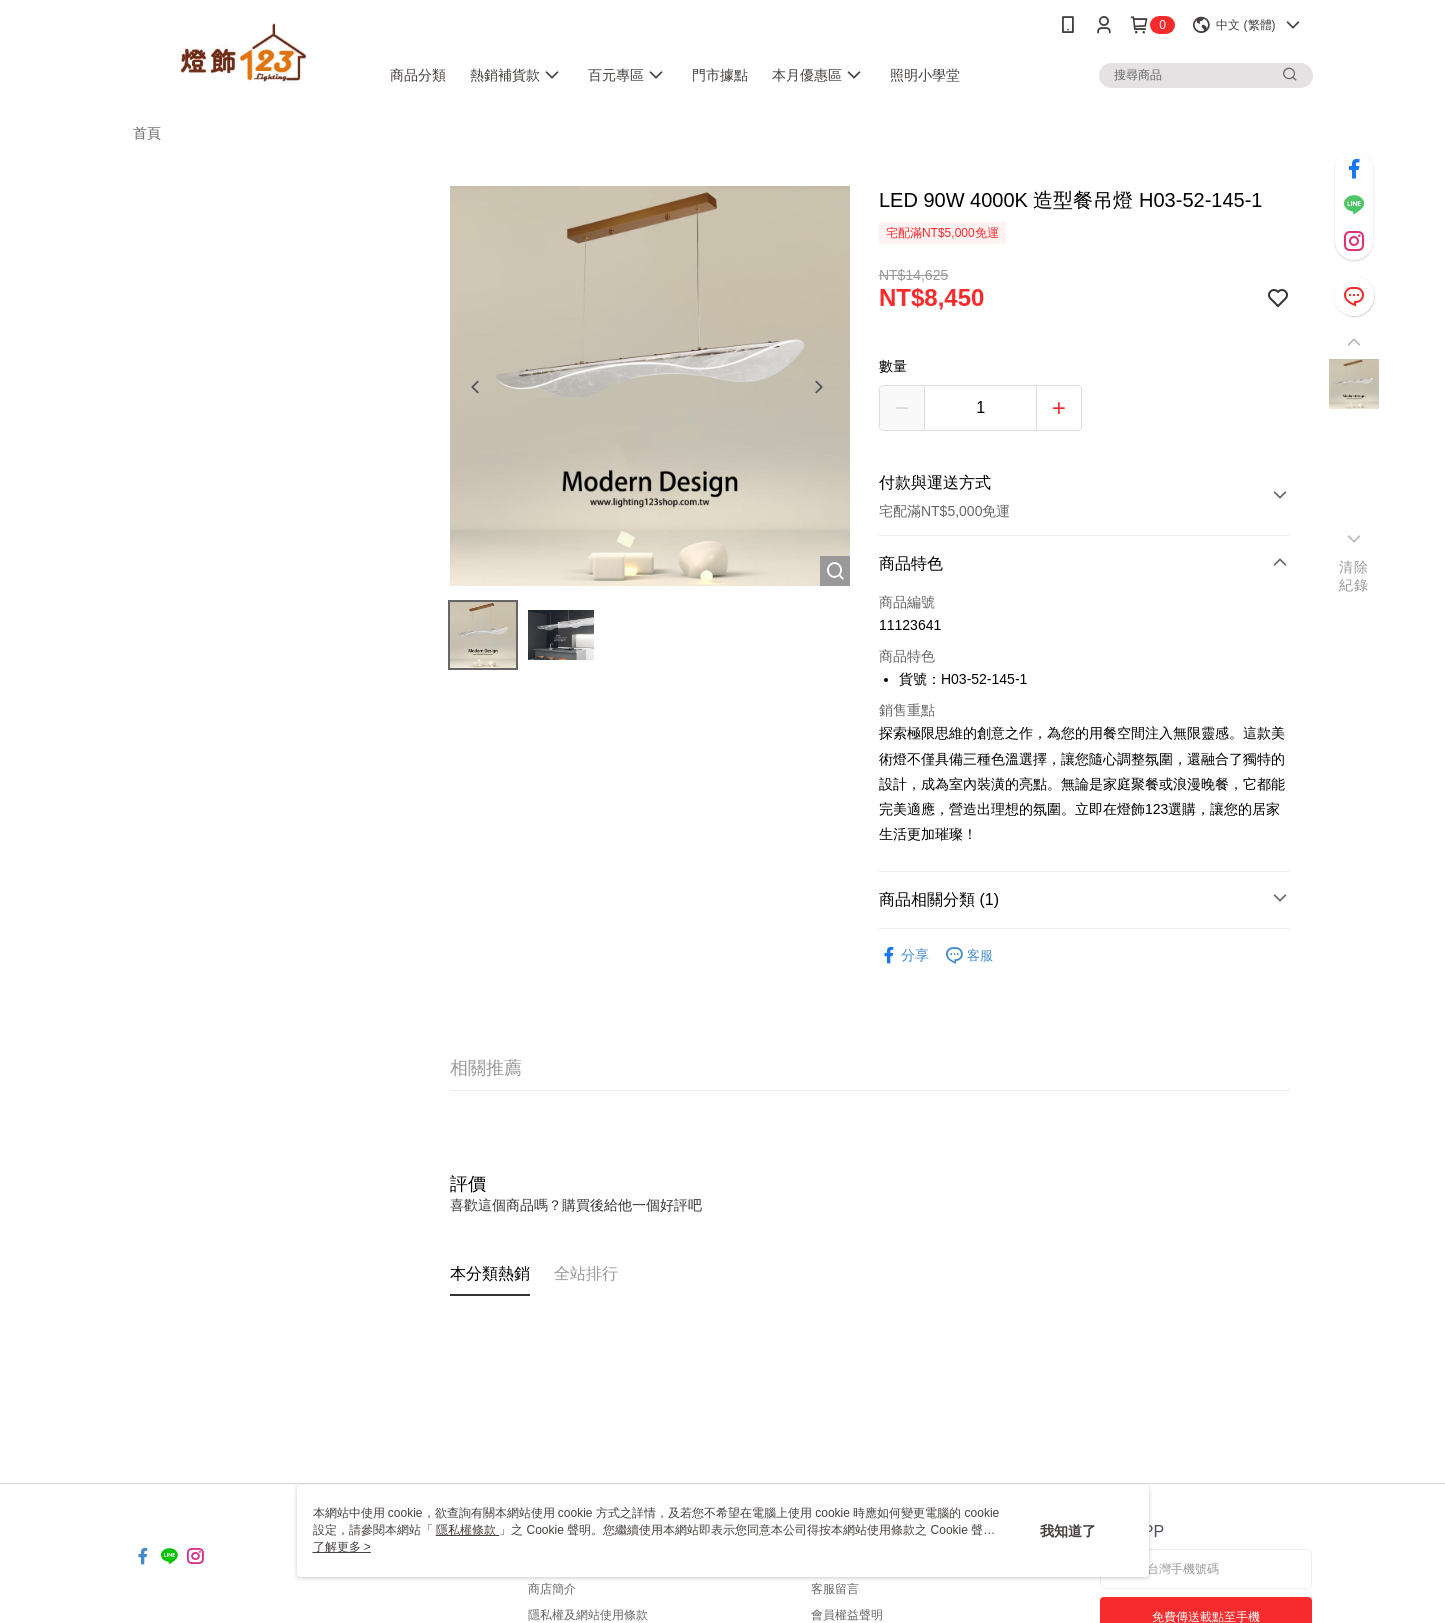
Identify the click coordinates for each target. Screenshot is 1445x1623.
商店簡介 (552, 1589)
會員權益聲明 (847, 1615)
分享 (904, 955)
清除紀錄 (1353, 576)
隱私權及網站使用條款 (588, 1615)
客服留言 (835, 1589)
